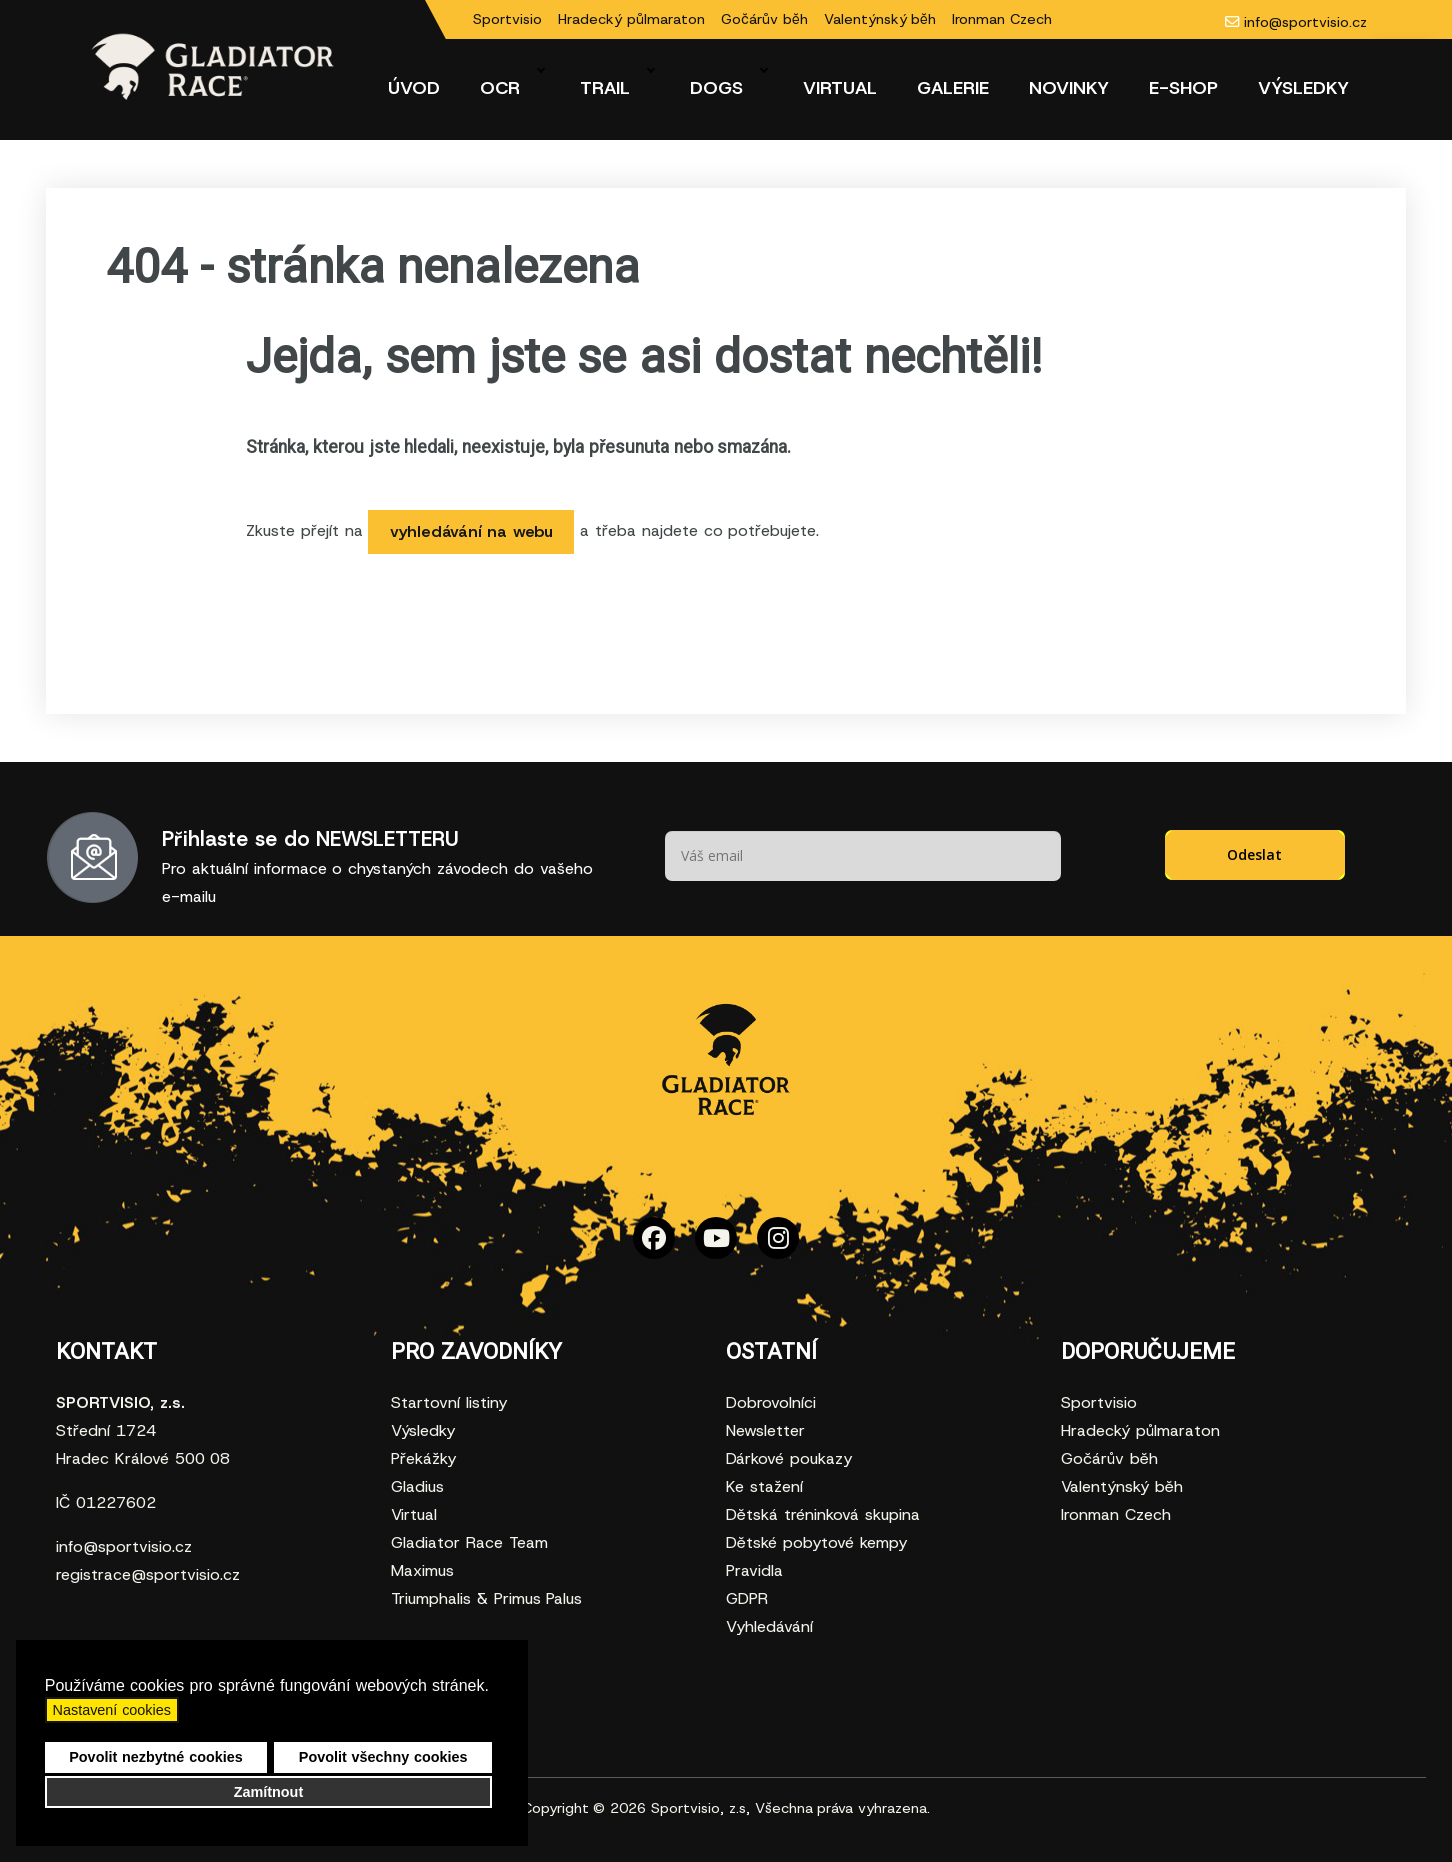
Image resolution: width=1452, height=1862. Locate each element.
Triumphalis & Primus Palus (486, 1598)
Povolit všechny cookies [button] (383, 1757)
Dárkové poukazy (789, 1458)
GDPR (747, 1598)
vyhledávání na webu (472, 531)
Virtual (414, 1514)
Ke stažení (764, 1486)
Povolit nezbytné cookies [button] (156, 1757)
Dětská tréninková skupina (823, 1514)
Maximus (422, 1570)
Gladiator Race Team (469, 1542)
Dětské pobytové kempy (816, 1542)
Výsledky (423, 1430)
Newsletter (765, 1430)
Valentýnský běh (880, 19)
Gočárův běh (764, 19)
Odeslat (1254, 854)
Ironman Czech (1002, 19)
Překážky (423, 1458)
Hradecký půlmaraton (631, 19)
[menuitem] (414, 88)
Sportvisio (507, 19)
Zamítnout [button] (269, 1792)
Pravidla (754, 1570)
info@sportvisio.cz (1305, 22)
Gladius (417, 1486)
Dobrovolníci (771, 1402)
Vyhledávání (769, 1626)
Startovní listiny (449, 1402)
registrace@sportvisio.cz (148, 1574)
